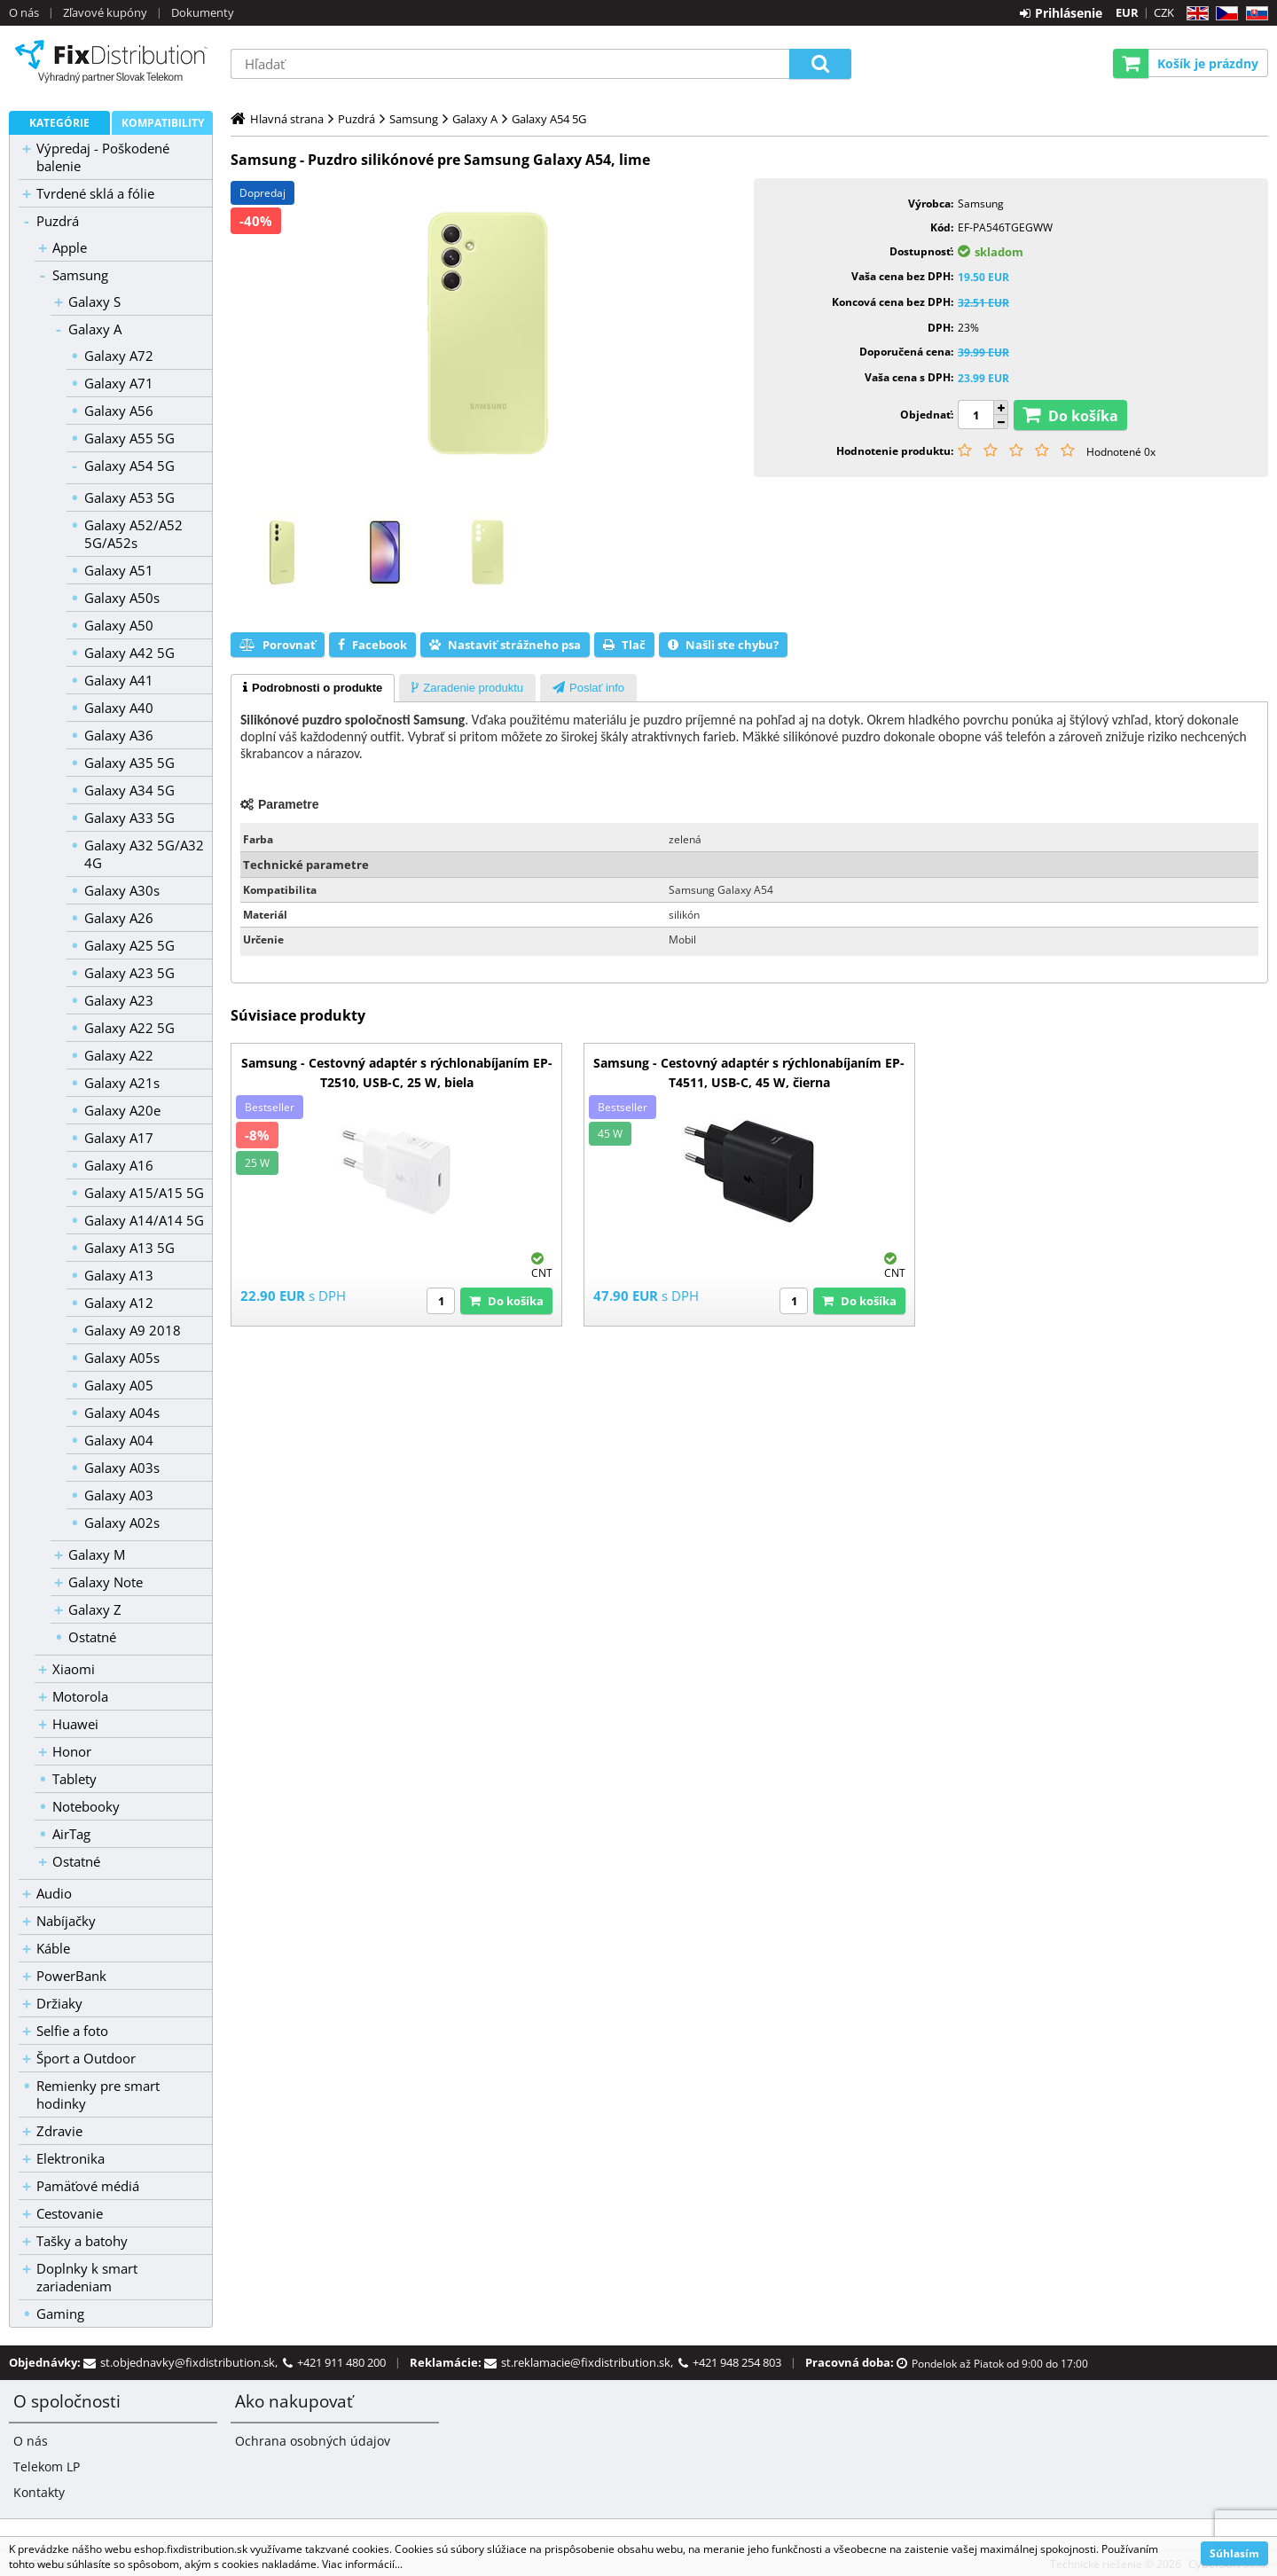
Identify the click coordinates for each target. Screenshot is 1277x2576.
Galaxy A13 (118, 1275)
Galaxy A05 (118, 1385)
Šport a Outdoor (86, 2058)
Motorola (80, 1696)
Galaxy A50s (122, 598)
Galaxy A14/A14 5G (144, 1220)
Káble (53, 1948)
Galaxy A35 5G (129, 762)
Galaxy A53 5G (129, 497)
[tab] (313, 688)
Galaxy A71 (118, 383)
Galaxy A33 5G (129, 817)
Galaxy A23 (118, 1000)
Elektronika (70, 2158)
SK (1253, 13)
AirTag (71, 1834)
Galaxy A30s (122, 890)
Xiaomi (73, 1669)
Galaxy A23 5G (129, 973)
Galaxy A (94, 329)
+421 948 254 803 (737, 2362)
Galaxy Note (105, 1582)
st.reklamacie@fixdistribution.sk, (589, 2362)
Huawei (75, 1724)
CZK (1164, 12)
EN (1195, 13)
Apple (69, 247)
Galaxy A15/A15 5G (144, 1193)
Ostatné (92, 1637)
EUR (1127, 12)
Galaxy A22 (118, 1055)
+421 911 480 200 (341, 2362)
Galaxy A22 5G (129, 1028)
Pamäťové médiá (87, 2186)
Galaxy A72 (118, 355)
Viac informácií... (362, 2564)
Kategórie (59, 122)
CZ (1223, 13)
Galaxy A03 (118, 1495)
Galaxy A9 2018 (132, 1330)
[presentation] (312, 688)
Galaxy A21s (122, 1083)
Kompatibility (162, 122)
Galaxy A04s (122, 1412)
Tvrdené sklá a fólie (95, 193)
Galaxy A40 (118, 707)
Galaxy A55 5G (129, 438)
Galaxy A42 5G (129, 653)
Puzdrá (57, 221)
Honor (71, 1751)
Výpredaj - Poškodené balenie (102, 157)
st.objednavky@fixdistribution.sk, (191, 2362)
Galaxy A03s (122, 1467)
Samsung (80, 275)
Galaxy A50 (118, 625)
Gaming (60, 2313)
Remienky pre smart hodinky (98, 2094)
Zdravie (59, 2131)
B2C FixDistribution (111, 61)
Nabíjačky (66, 1921)
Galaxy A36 (118, 735)
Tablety (74, 1779)
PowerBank (71, 1976)
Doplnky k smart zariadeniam (86, 2277)
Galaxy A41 (118, 680)
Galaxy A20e (122, 1110)
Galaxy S (94, 301)
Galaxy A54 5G (129, 465)
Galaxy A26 (118, 918)
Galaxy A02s (122, 1522)
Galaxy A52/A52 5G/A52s (133, 534)
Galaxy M (96, 1554)
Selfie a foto (72, 2031)
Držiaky (59, 2003)
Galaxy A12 (118, 1302)
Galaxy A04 (118, 1440)
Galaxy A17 (118, 1138)
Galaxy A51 (118, 570)
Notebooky (86, 1806)
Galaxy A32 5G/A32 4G (144, 854)
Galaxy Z (94, 1609)
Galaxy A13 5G (129, 1248)
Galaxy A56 (118, 410)
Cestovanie (69, 2213)
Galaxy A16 (118, 1165)
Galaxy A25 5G (129, 945)
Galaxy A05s (122, 1357)
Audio (54, 1893)
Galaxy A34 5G (129, 790)
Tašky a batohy (82, 2241)
